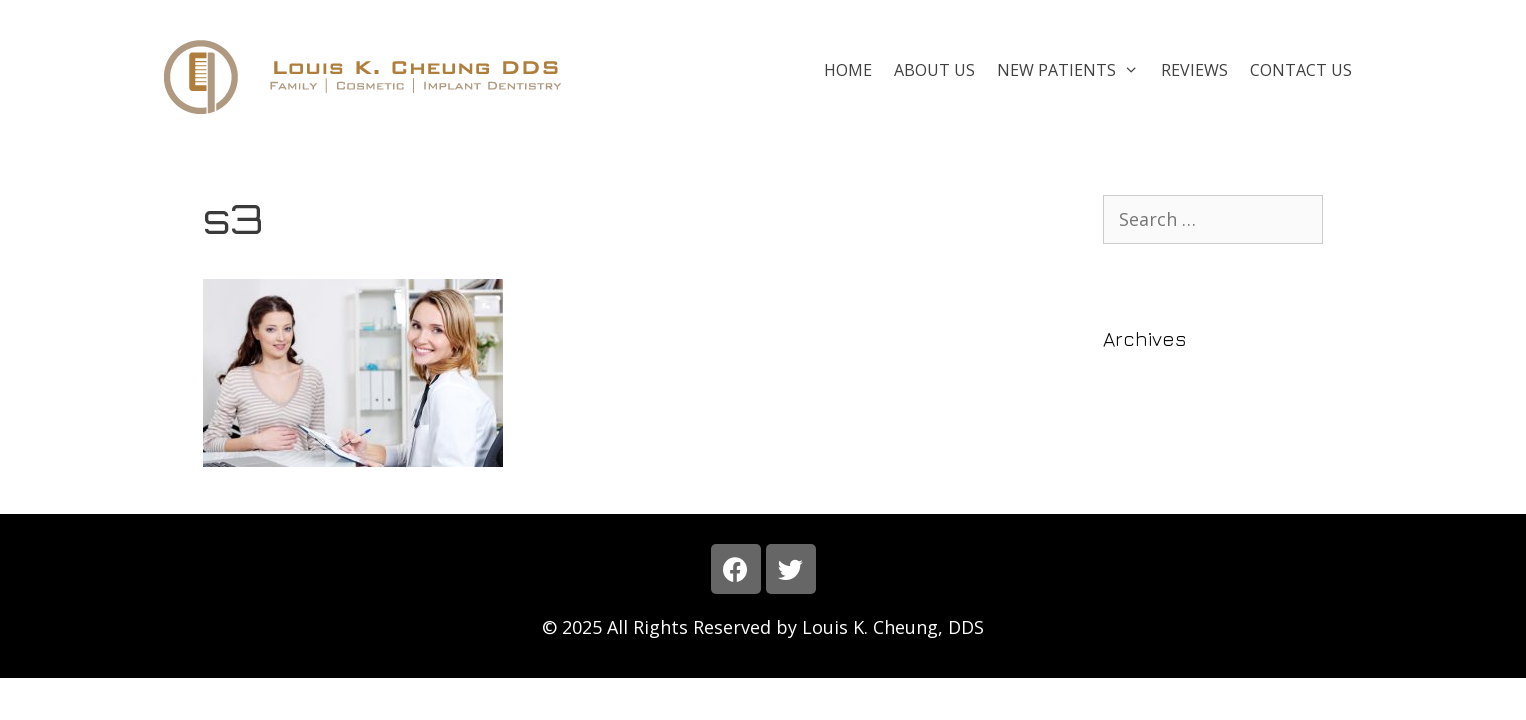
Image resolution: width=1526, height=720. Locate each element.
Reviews (1194, 70)
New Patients (1073, 70)
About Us (934, 70)
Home (848, 70)
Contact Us (1301, 70)
